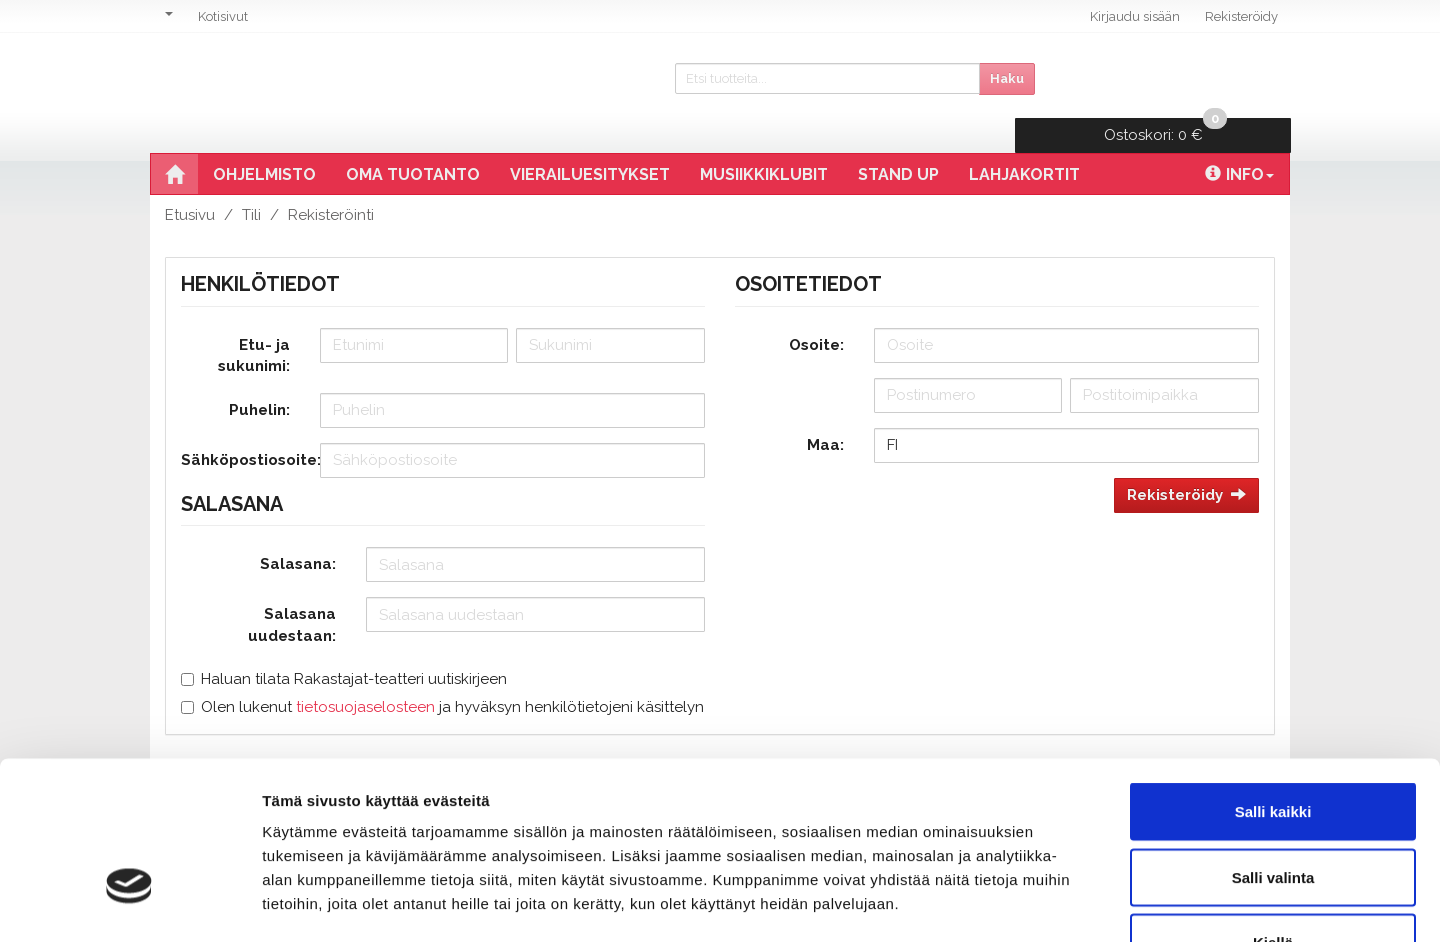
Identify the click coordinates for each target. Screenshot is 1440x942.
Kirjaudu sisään (1135, 16)
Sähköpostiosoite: (243, 426)
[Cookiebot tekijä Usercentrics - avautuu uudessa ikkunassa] (129, 903)
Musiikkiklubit (764, 140)
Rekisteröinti (331, 181)
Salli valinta (1273, 745)
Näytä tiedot (1069, 902)
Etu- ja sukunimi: (254, 321)
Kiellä (1273, 810)
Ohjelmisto (264, 140)
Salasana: (298, 530)
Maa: (825, 411)
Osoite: (816, 311)
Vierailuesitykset (590, 140)
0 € (1172, 75)
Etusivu (190, 181)
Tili (251, 181)
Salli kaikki (1273, 679)
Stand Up (898, 140)
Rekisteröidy (1241, 16)
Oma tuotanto (413, 140)
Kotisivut (223, 16)
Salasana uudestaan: (292, 590)
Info (1239, 140)
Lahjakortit (1024, 140)
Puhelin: (259, 376)
